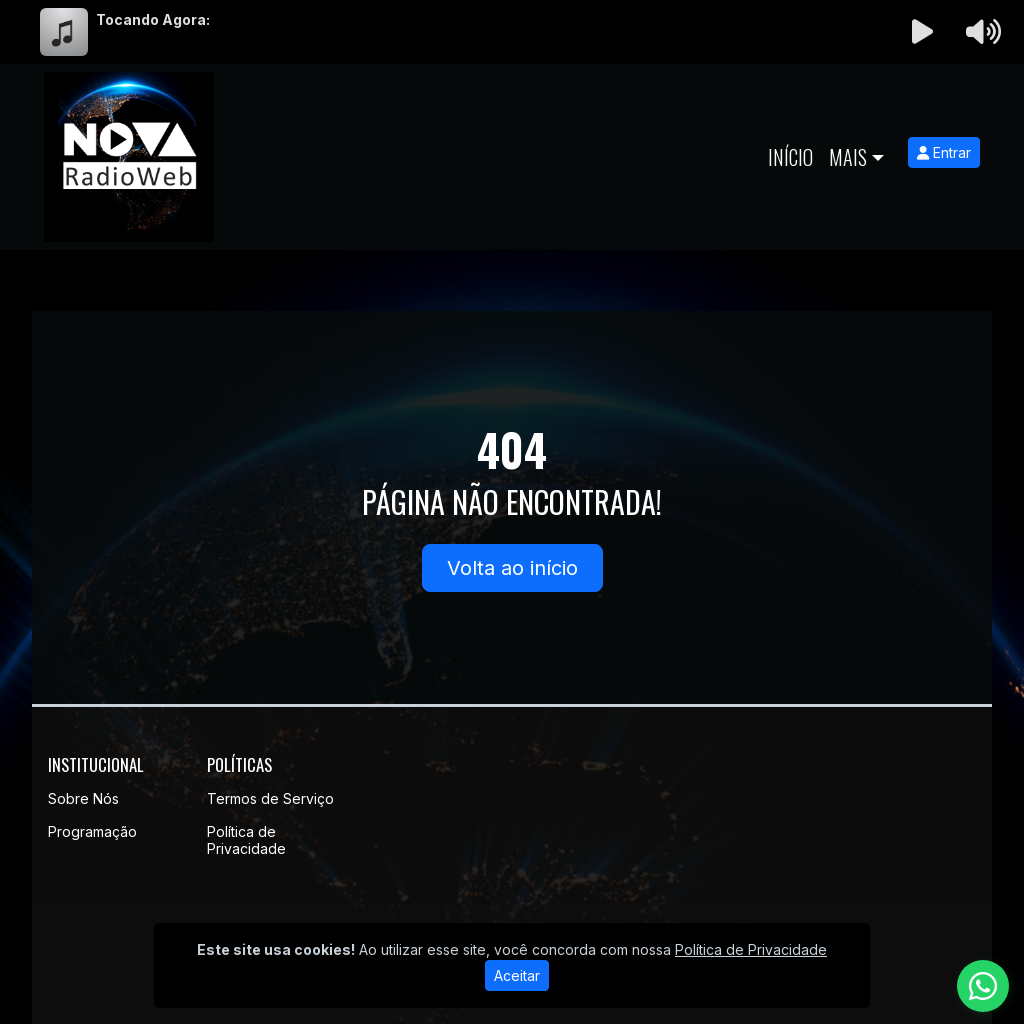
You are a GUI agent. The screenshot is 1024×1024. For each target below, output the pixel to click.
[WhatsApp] (983, 986)
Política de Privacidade (246, 840)
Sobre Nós (83, 798)
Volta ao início (512, 568)
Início (790, 157)
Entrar (944, 152)
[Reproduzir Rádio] (923, 32)
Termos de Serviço (270, 798)
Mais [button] (848, 157)
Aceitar (517, 975)
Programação (92, 831)
